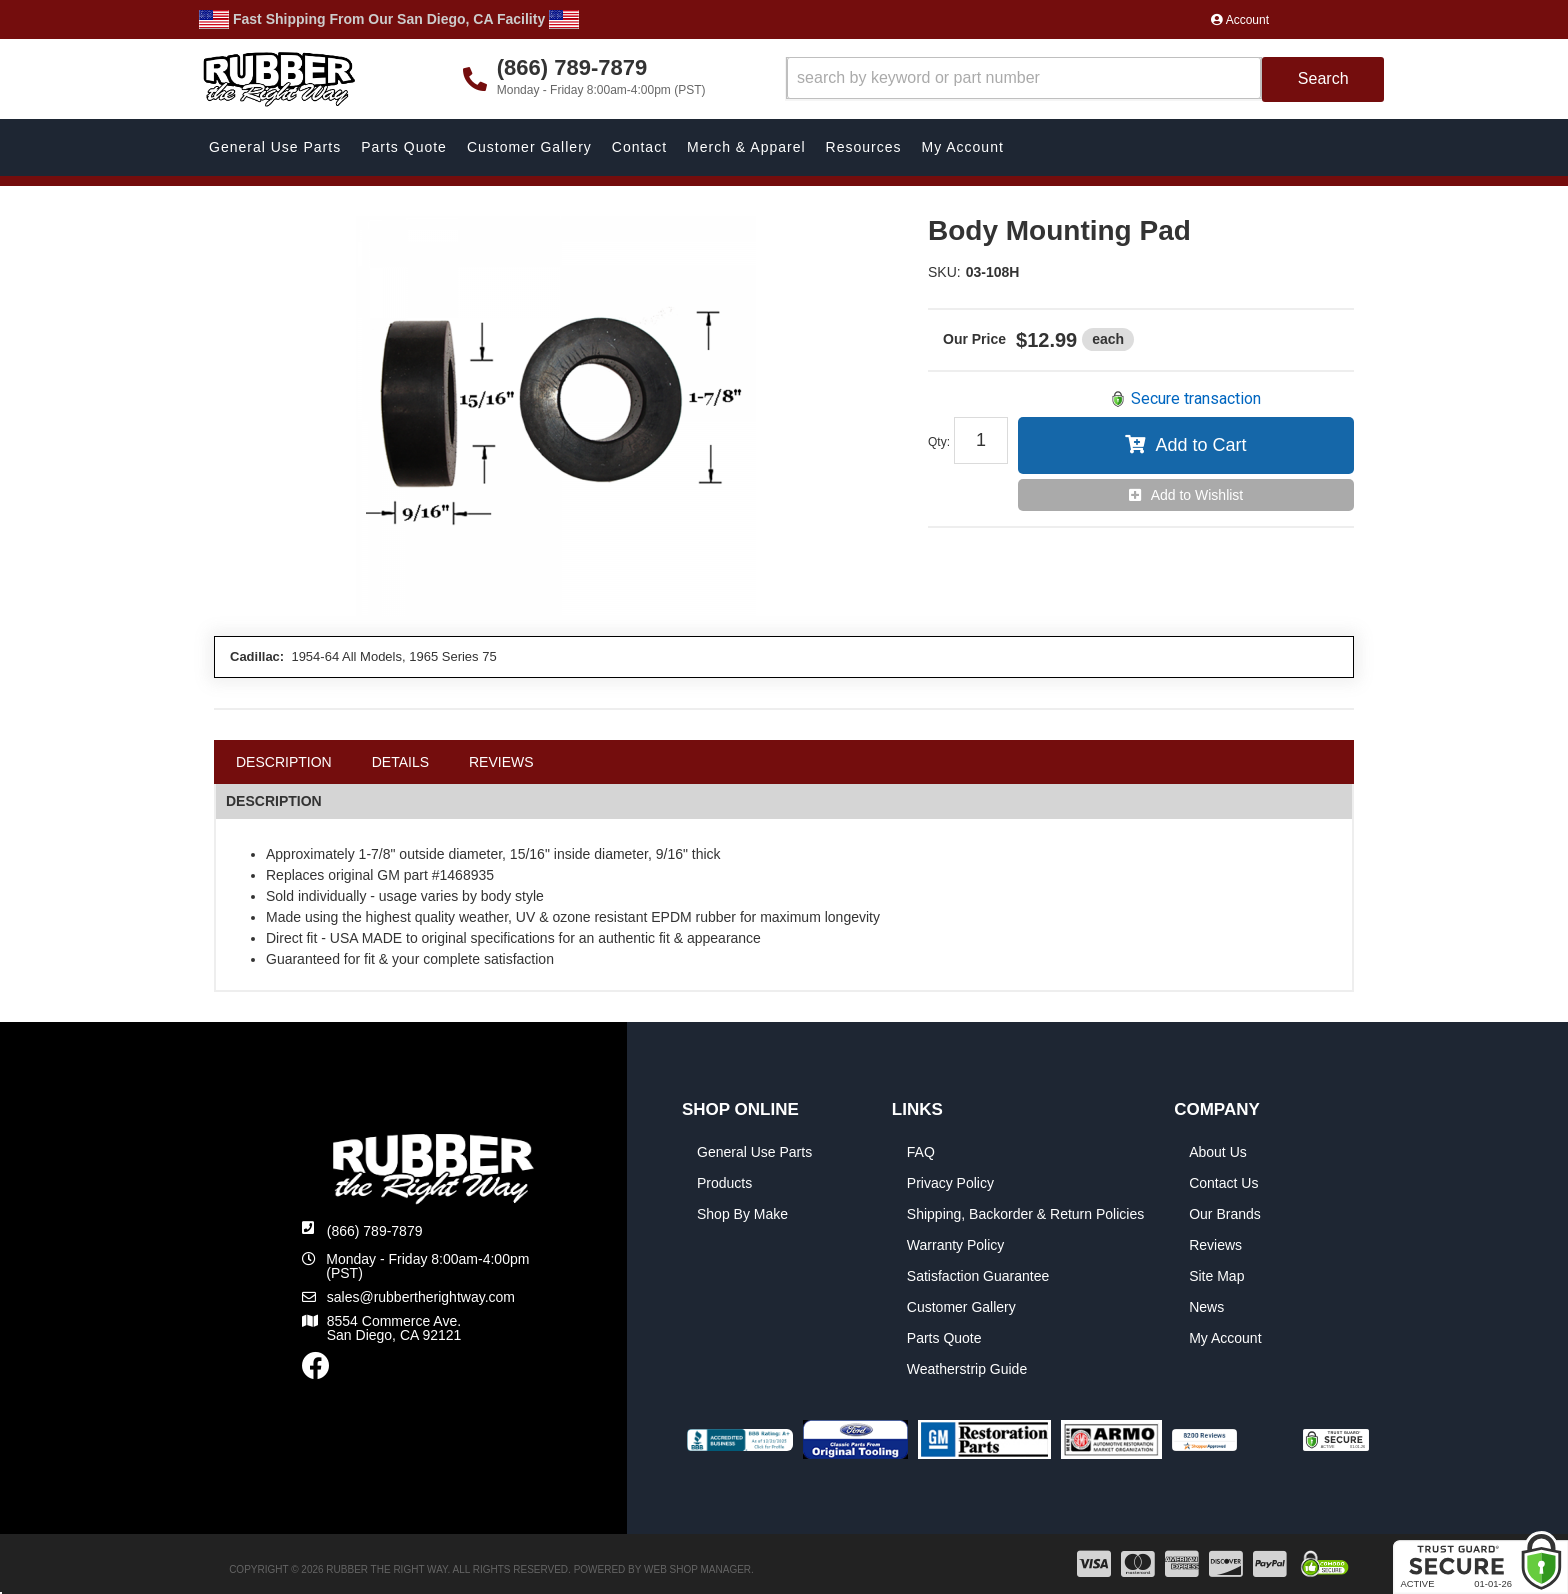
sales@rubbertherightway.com (421, 1297)
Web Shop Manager (697, 1569)
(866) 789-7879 (375, 1231)
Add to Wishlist (1197, 495)
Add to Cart (1200, 445)
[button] (1085, 79)
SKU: (944, 272)
